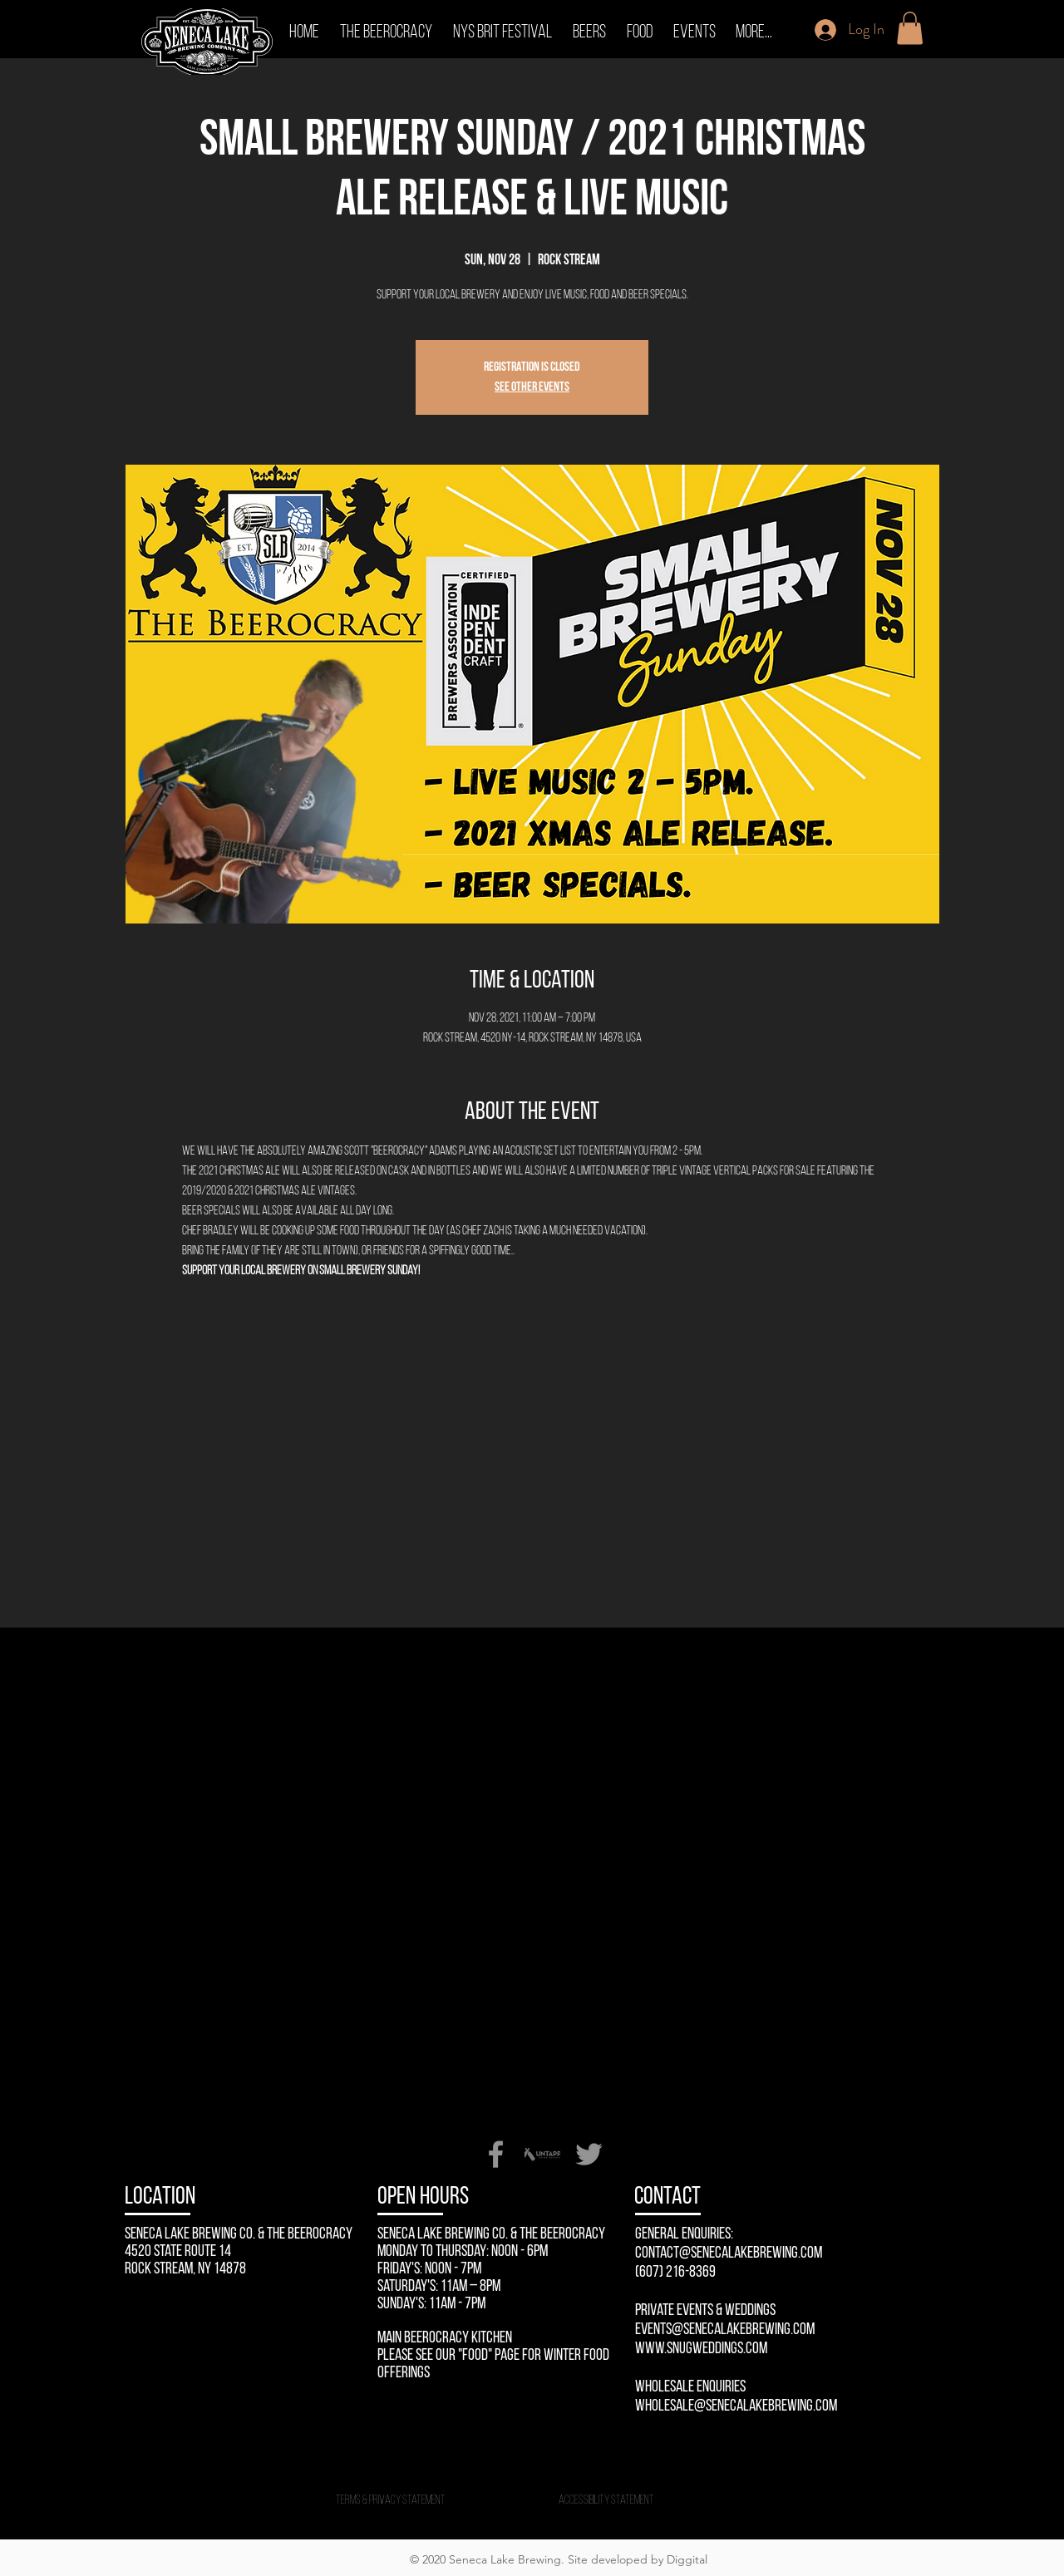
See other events (532, 387)
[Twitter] (589, 2154)
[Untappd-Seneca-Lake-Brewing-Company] (542, 2154)
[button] (910, 28)
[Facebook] (496, 2154)
